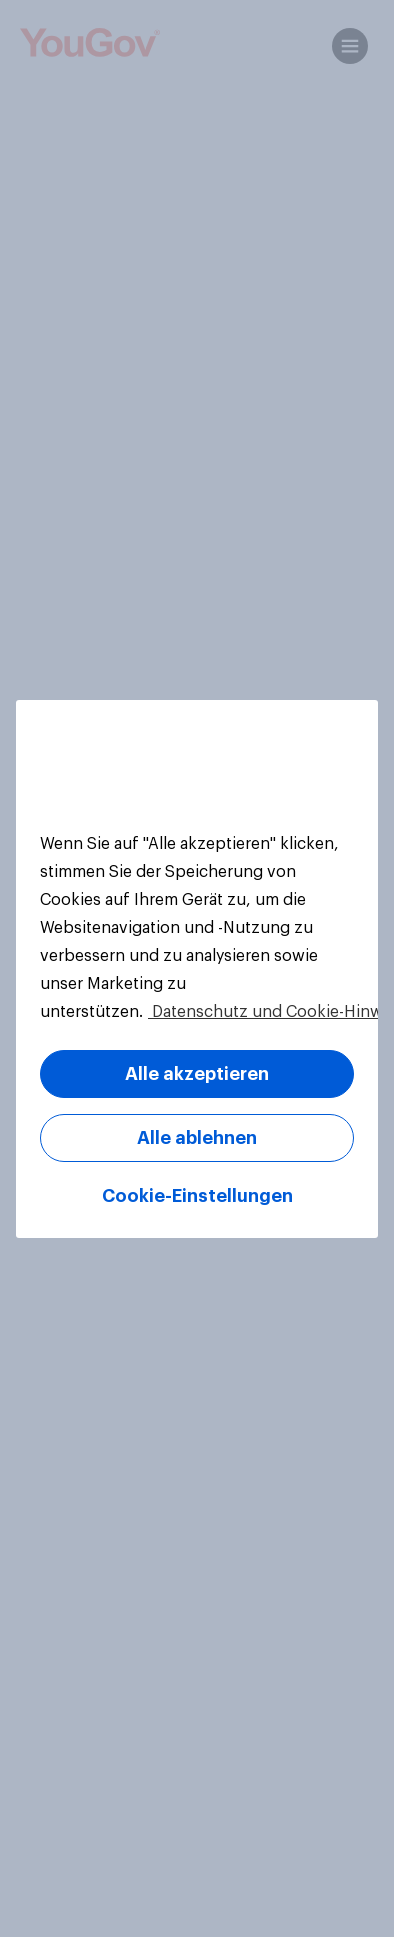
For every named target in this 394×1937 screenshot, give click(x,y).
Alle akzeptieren (197, 1074)
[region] (197, 969)
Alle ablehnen (197, 1138)
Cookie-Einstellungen (197, 1196)
